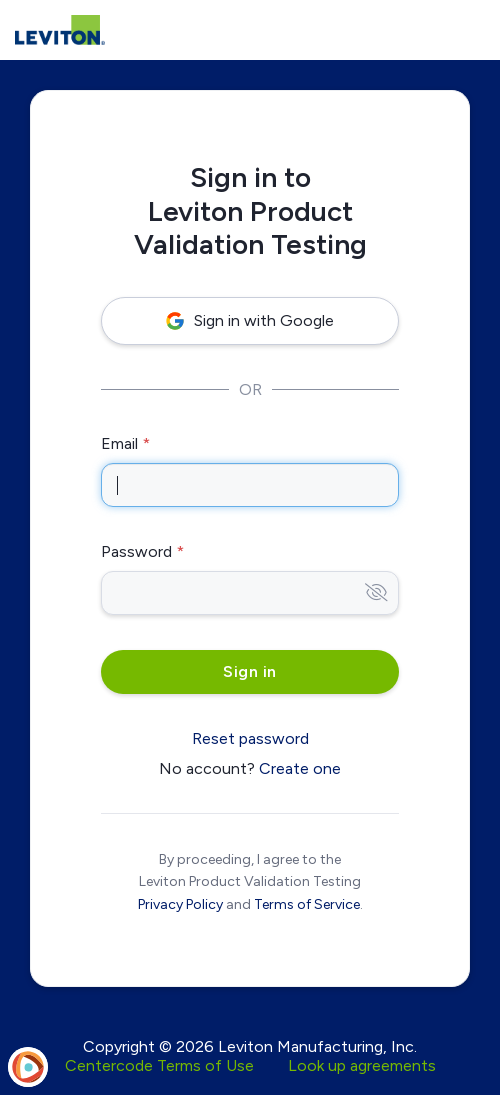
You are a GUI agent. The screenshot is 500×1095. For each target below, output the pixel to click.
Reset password (250, 738)
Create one (300, 768)
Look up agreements (362, 1065)
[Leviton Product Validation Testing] (60, 30)
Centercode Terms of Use (159, 1065)
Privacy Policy (180, 904)
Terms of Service (307, 904)
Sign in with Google (250, 320)
